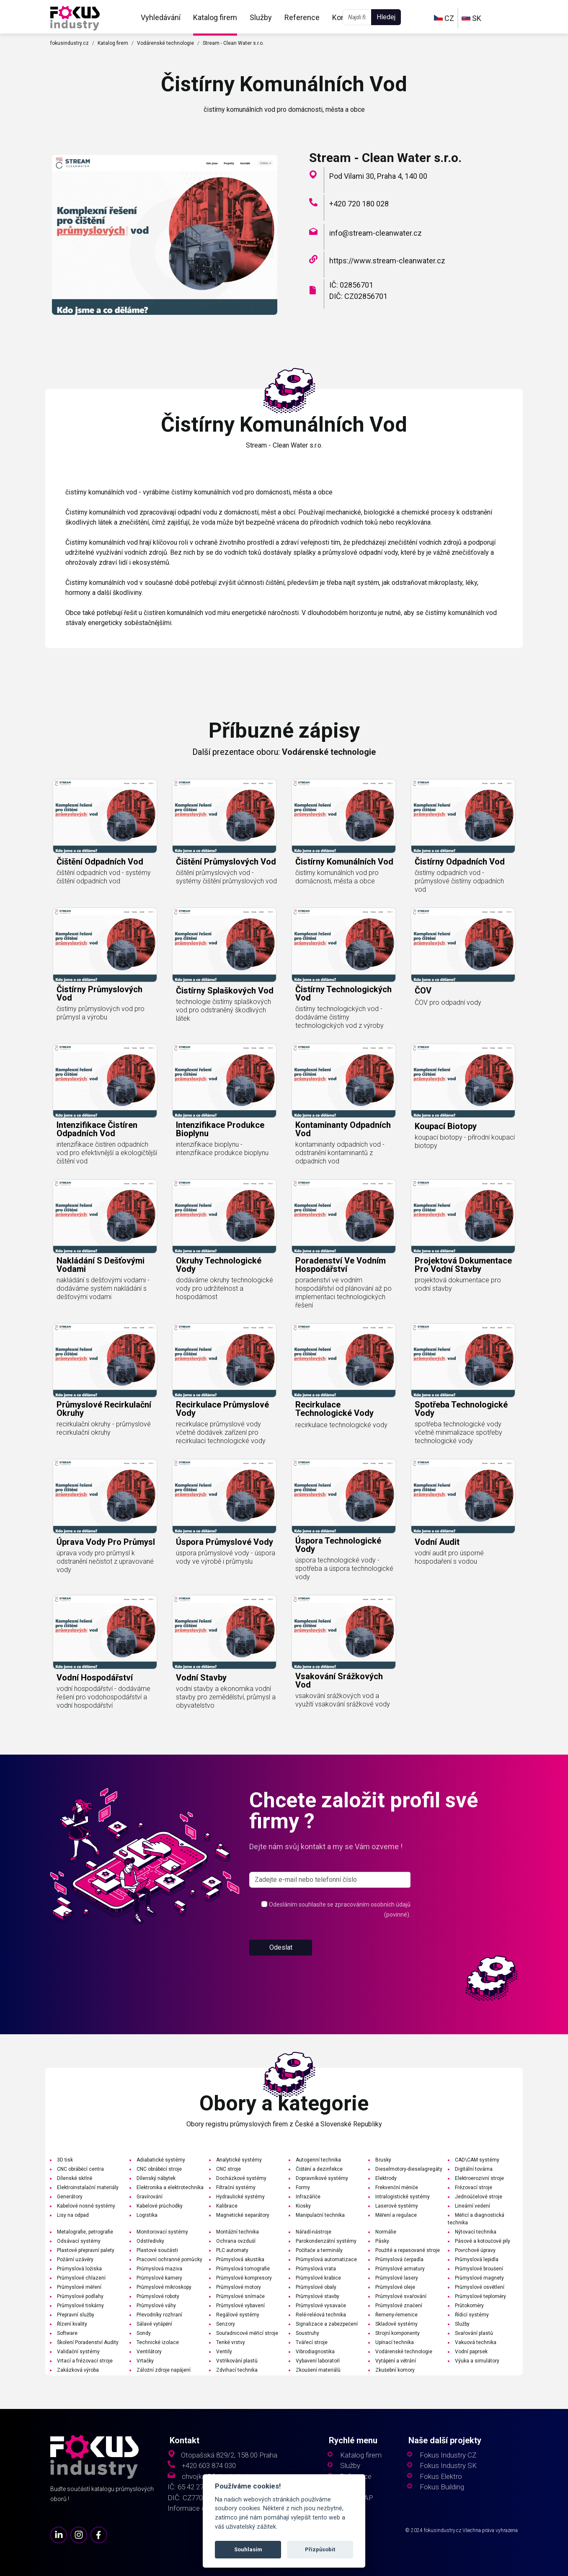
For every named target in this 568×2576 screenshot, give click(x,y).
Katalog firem (215, 17)
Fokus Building (442, 2487)
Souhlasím (248, 2549)
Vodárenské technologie (165, 43)
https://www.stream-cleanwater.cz (387, 260)
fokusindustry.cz (69, 43)
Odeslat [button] (280, 1947)
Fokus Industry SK (448, 2465)
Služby (261, 17)
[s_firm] (330, 1880)
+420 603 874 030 (209, 2465)
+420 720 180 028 (359, 203)
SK (471, 18)
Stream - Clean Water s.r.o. (233, 43)
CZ (444, 18)
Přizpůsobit (320, 2549)
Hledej (386, 17)
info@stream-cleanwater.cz (375, 233)
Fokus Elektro (441, 2476)
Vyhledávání (161, 17)
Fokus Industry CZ (448, 2455)
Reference (302, 17)
